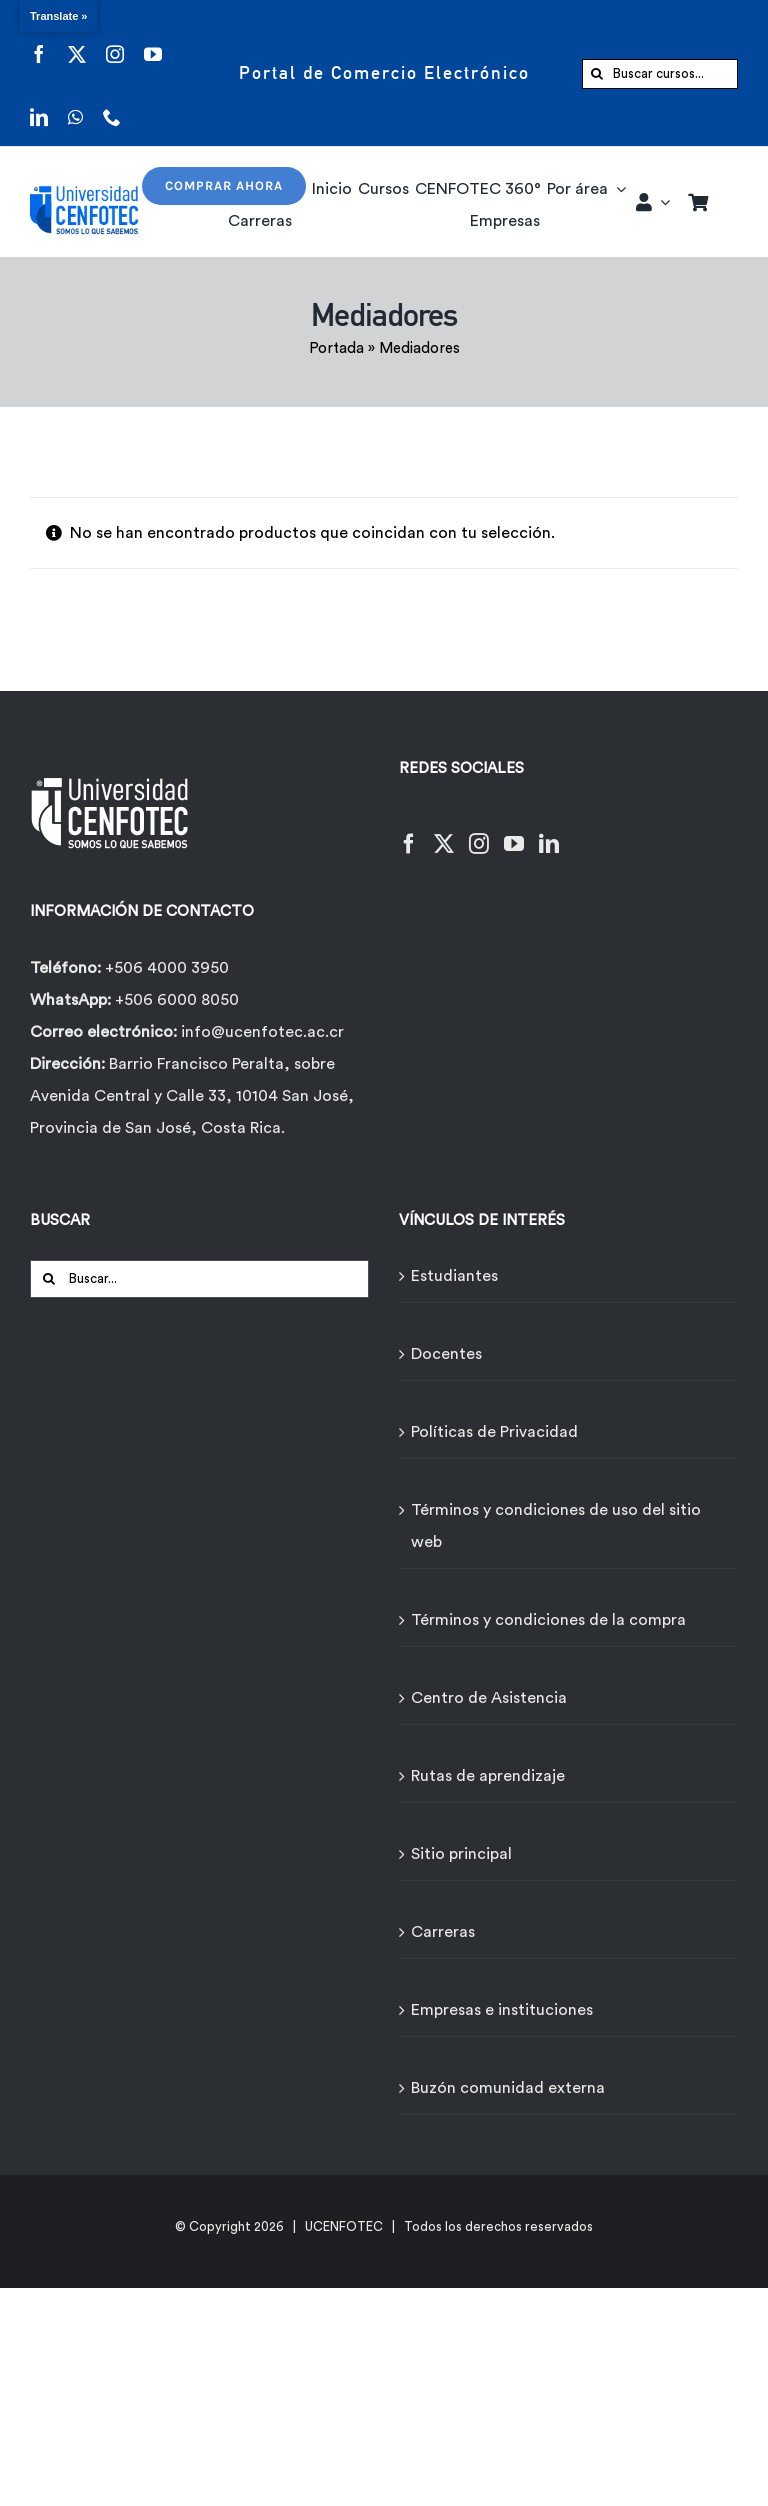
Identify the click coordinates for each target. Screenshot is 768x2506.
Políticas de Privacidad (494, 1432)
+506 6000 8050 (175, 1000)
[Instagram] (479, 831)
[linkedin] (39, 104)
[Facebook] (409, 831)
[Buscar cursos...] (660, 74)
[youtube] (153, 41)
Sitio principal (461, 1854)
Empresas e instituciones (502, 2010)
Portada (336, 348)
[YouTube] (514, 831)
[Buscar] (597, 74)
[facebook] (39, 41)
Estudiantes (454, 1276)
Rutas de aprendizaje (488, 1776)
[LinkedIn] (549, 831)
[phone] (112, 104)
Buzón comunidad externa (508, 2088)
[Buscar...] (199, 1279)
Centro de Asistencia (489, 1698)
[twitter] (77, 41)
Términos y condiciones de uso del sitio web (556, 1526)
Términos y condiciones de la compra (548, 1620)
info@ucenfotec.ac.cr (262, 1032)
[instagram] (115, 41)
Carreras (443, 1932)
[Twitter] (444, 831)
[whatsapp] (75, 104)
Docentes (446, 1354)
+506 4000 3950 (167, 968)
